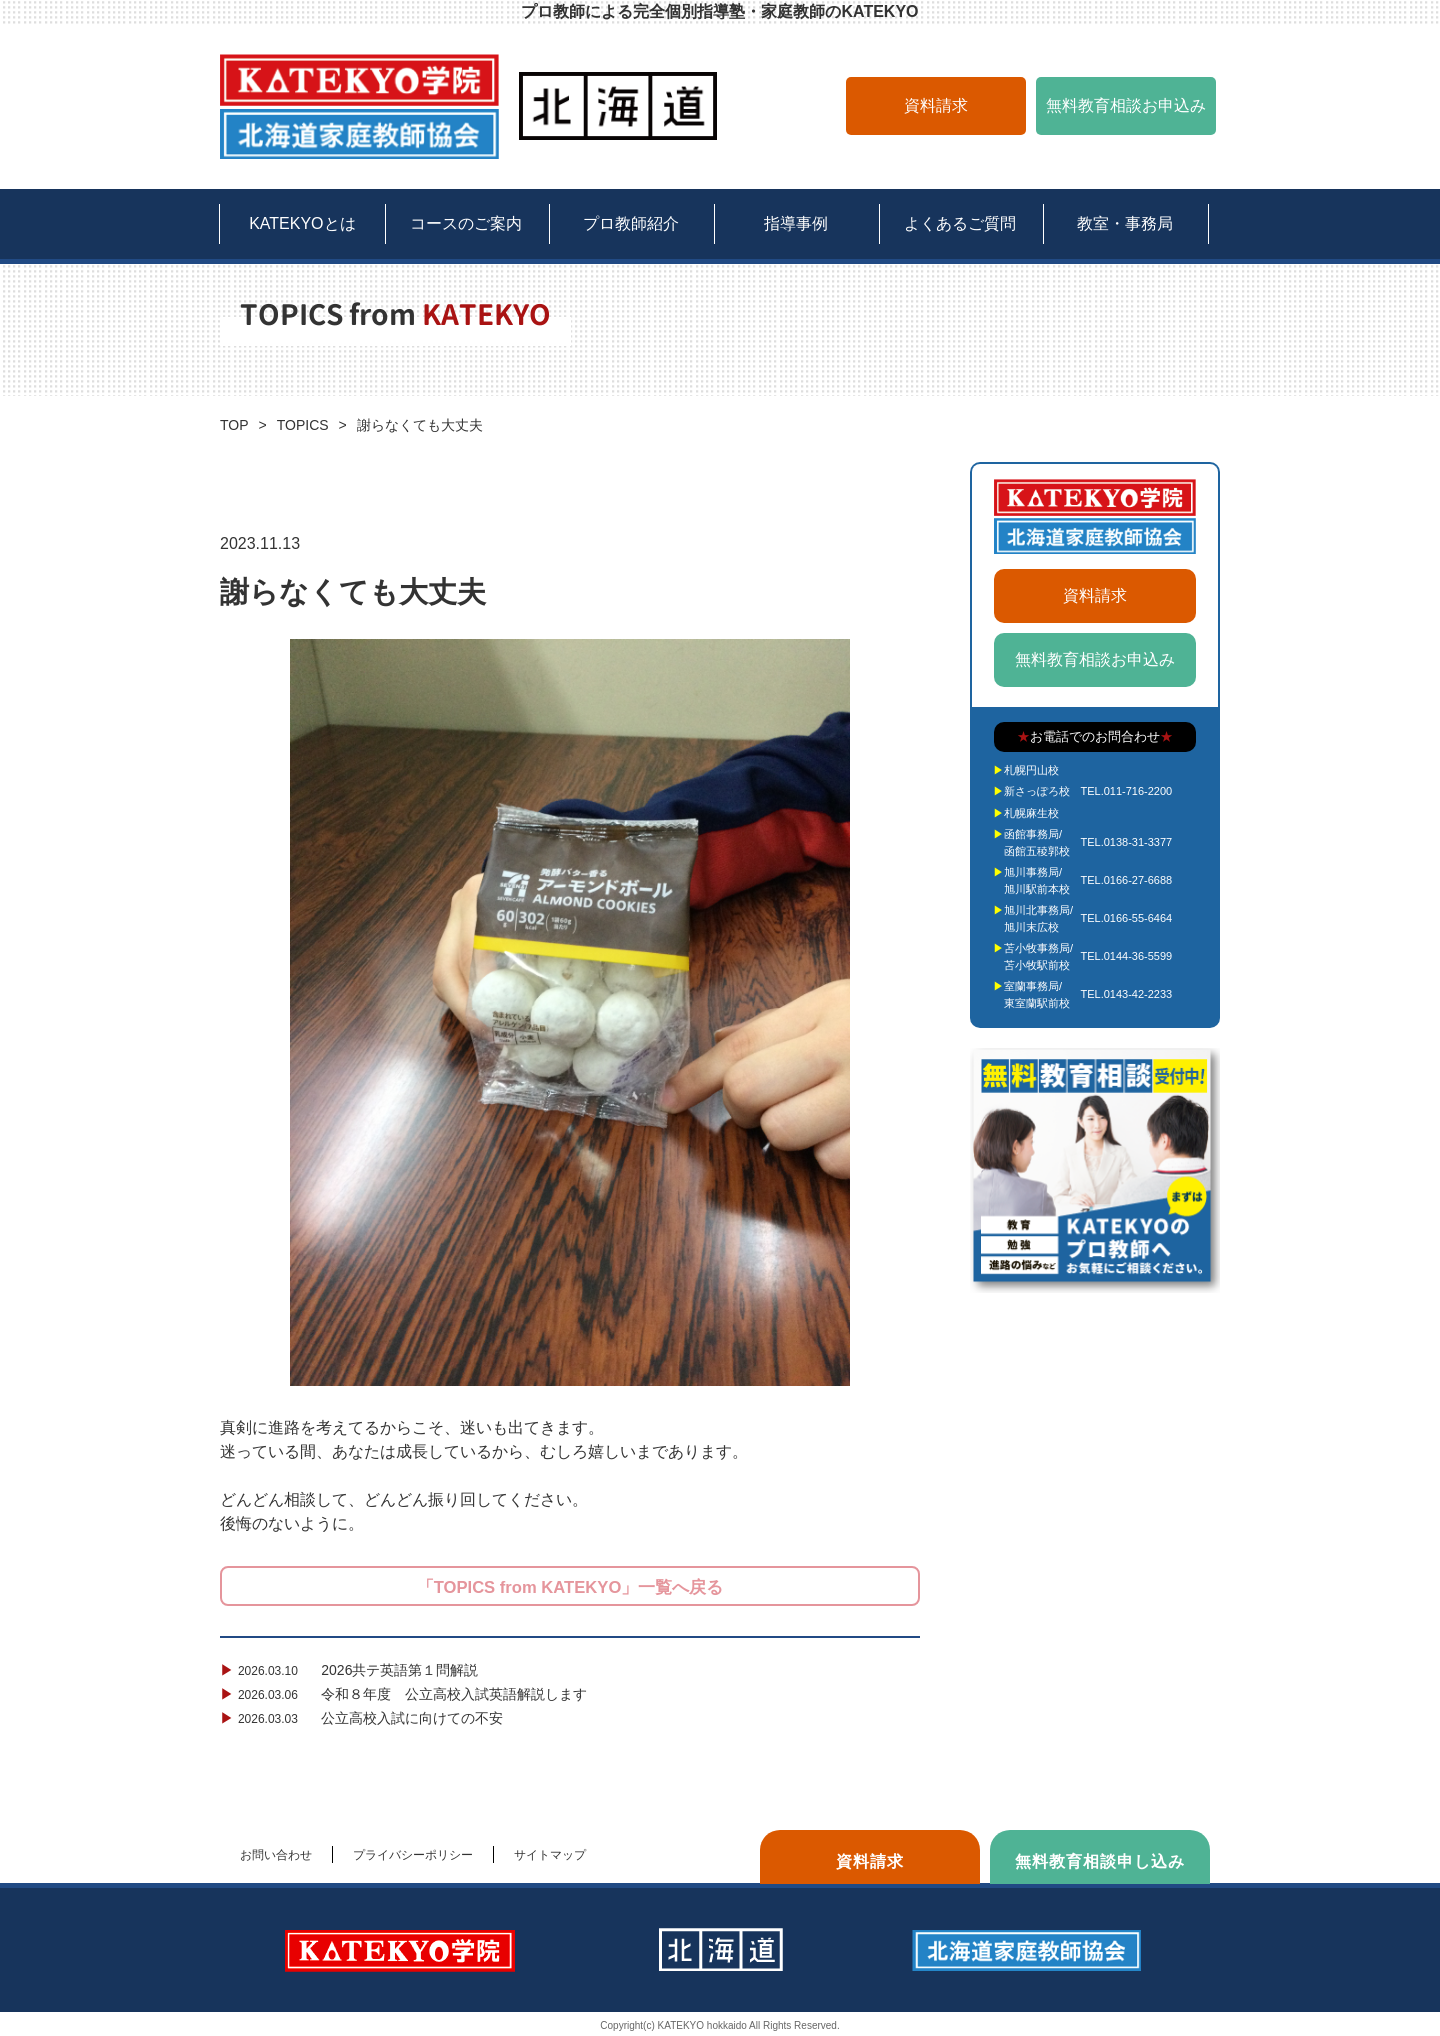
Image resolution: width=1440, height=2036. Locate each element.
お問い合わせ (276, 1855)
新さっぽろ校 (1037, 791)
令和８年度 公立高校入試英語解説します (405, 1694)
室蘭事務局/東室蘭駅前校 (1037, 994)
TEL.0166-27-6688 (1126, 880)
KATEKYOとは (302, 223)
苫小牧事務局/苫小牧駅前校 (1038, 956)
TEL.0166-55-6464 (1126, 918)
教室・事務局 (1125, 223)
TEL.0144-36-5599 (1126, 956)
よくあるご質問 (960, 223)
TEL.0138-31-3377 (1126, 842)
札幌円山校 (1031, 770)
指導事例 (796, 223)
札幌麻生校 (1031, 813)
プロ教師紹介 (631, 223)
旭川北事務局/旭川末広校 (1038, 918)
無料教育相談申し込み (1100, 1861)
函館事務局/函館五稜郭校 (1037, 842)
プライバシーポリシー (413, 1855)
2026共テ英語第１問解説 (351, 1670)
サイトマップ (550, 1855)
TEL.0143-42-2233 (1126, 994)
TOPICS (303, 425)
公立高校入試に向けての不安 (363, 1718)
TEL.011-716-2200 (1126, 791)
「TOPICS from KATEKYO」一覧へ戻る (569, 1587)
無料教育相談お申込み (1126, 105)
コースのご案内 (466, 223)
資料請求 (936, 105)
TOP (234, 425)
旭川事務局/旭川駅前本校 (1037, 880)
